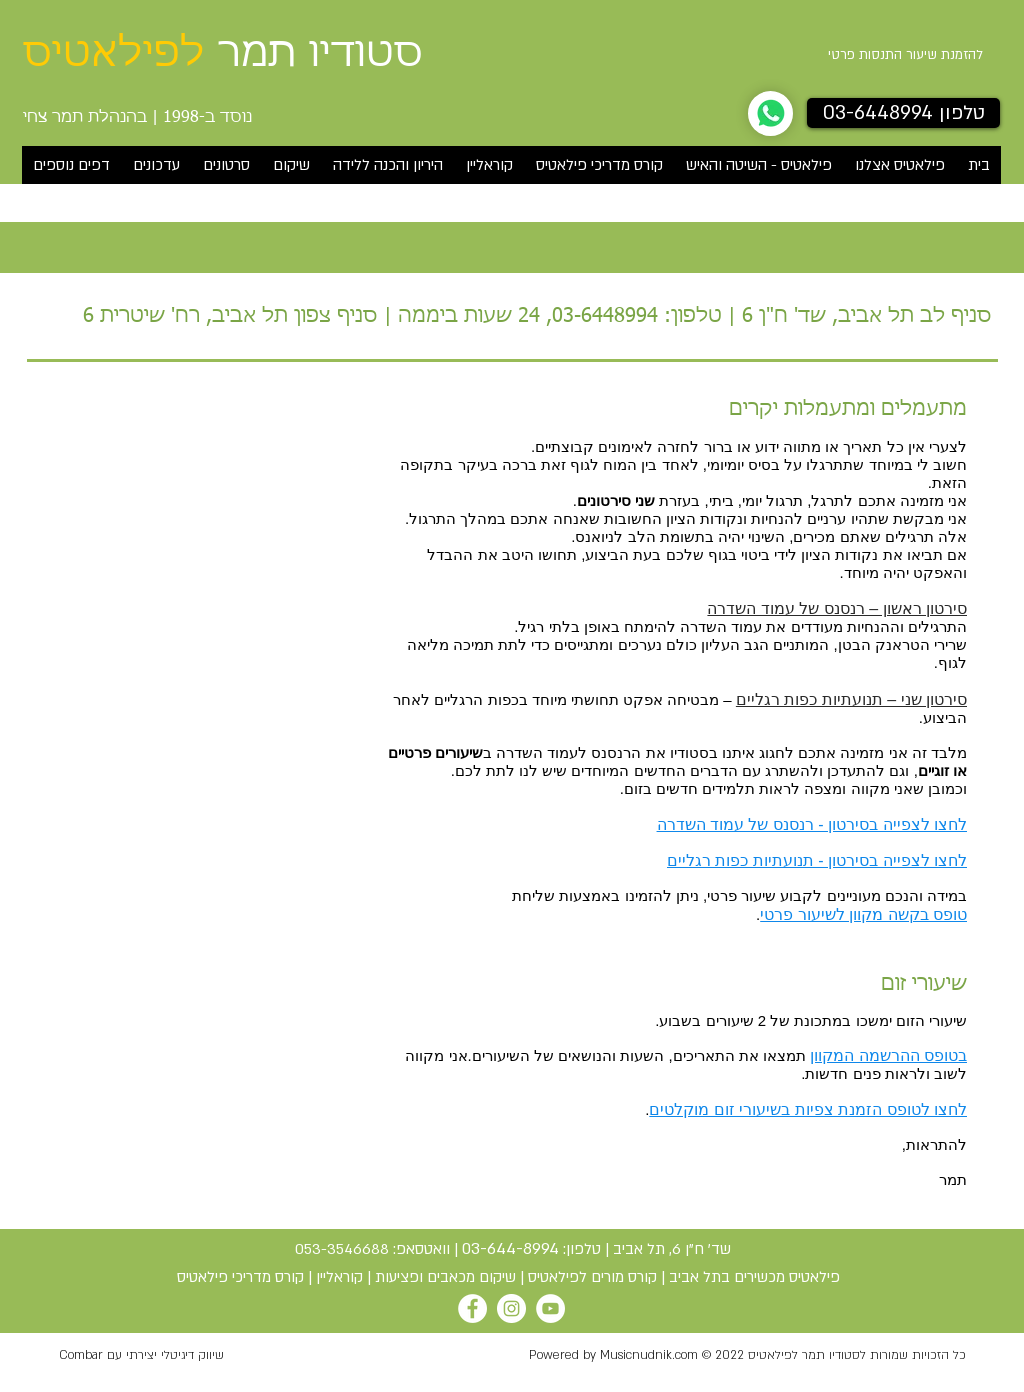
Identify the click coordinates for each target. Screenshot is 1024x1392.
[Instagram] (511, 1308)
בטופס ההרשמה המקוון (888, 1055)
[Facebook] (472, 1308)
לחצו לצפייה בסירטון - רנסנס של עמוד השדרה (812, 824)
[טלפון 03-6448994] (903, 113)
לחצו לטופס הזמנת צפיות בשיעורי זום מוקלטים (808, 1109)
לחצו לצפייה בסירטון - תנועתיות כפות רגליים (817, 860)
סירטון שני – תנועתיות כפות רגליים (851, 699)
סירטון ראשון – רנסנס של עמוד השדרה (837, 608)
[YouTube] (550, 1308)
